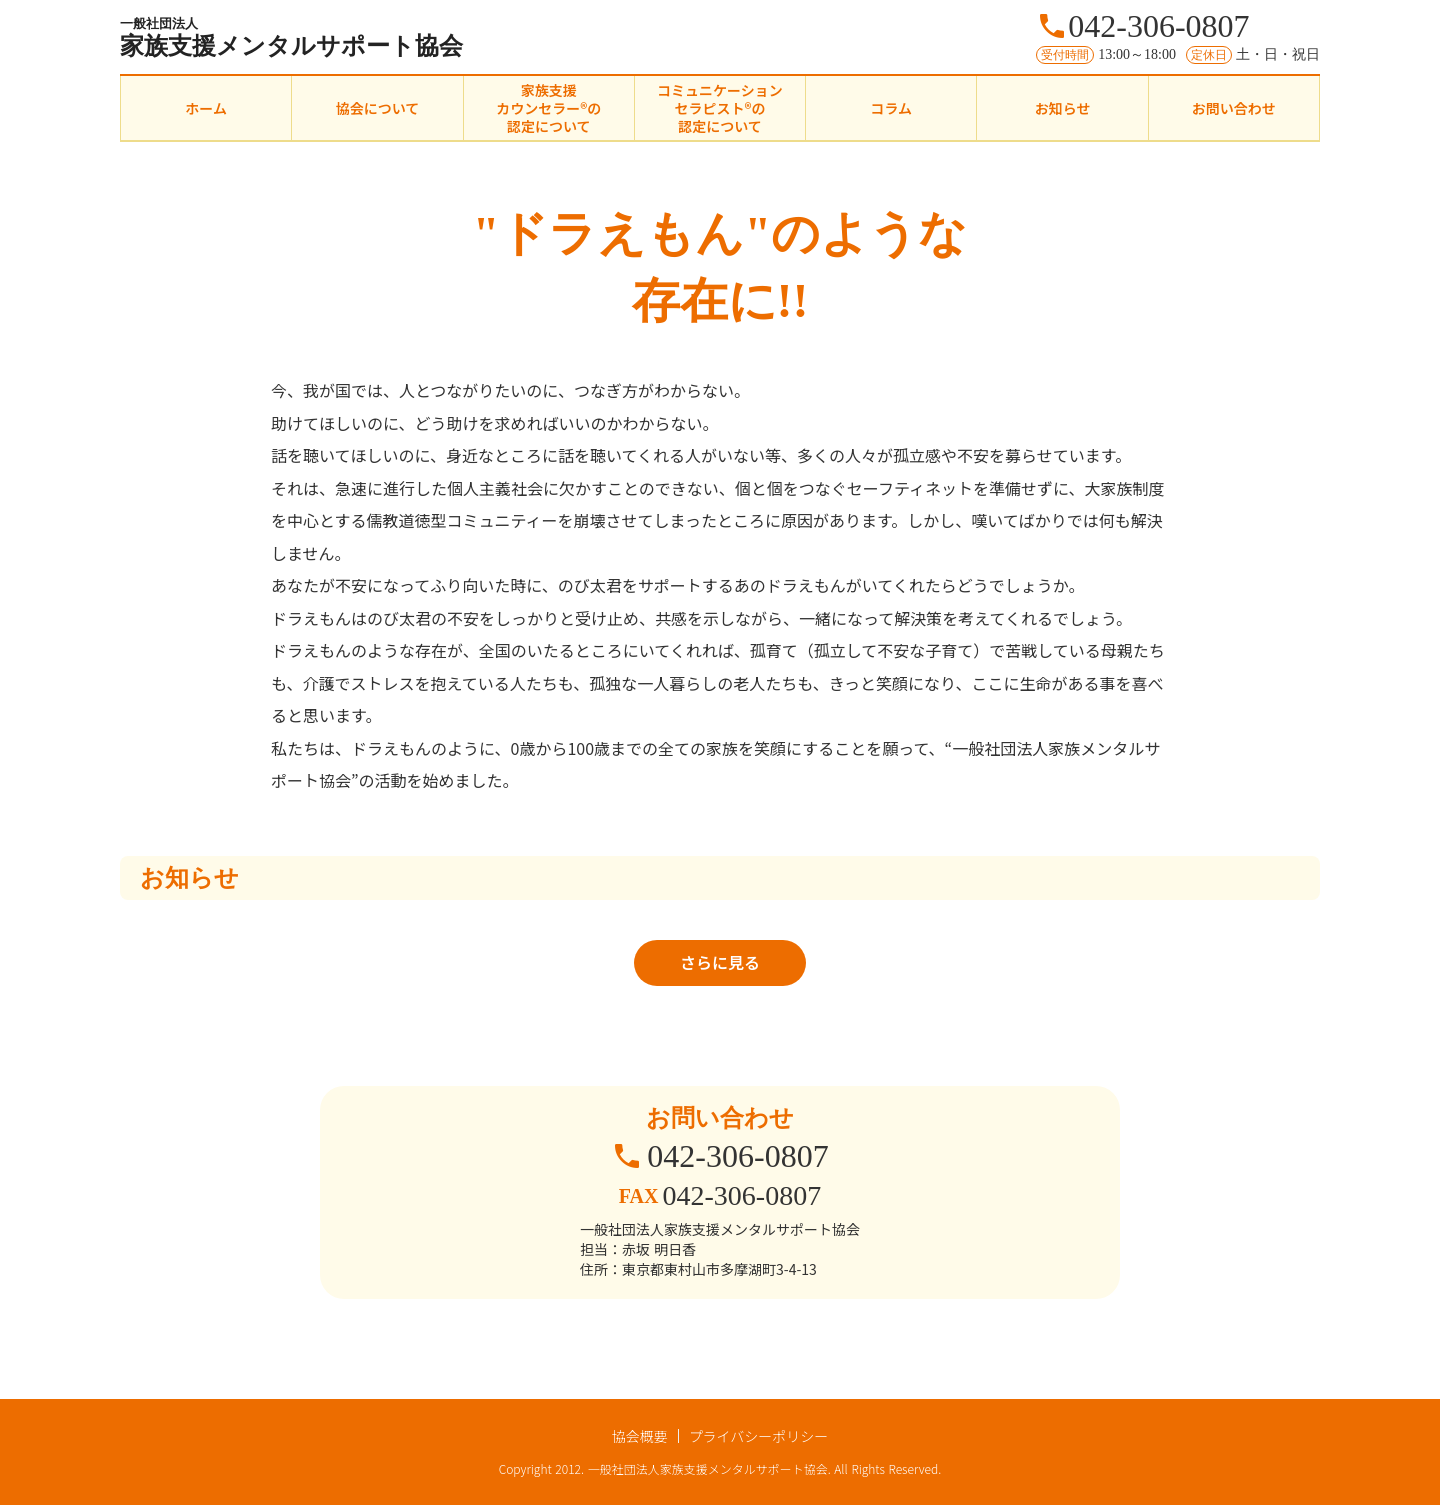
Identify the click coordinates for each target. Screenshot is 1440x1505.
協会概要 (640, 1436)
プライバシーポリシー (759, 1436)
